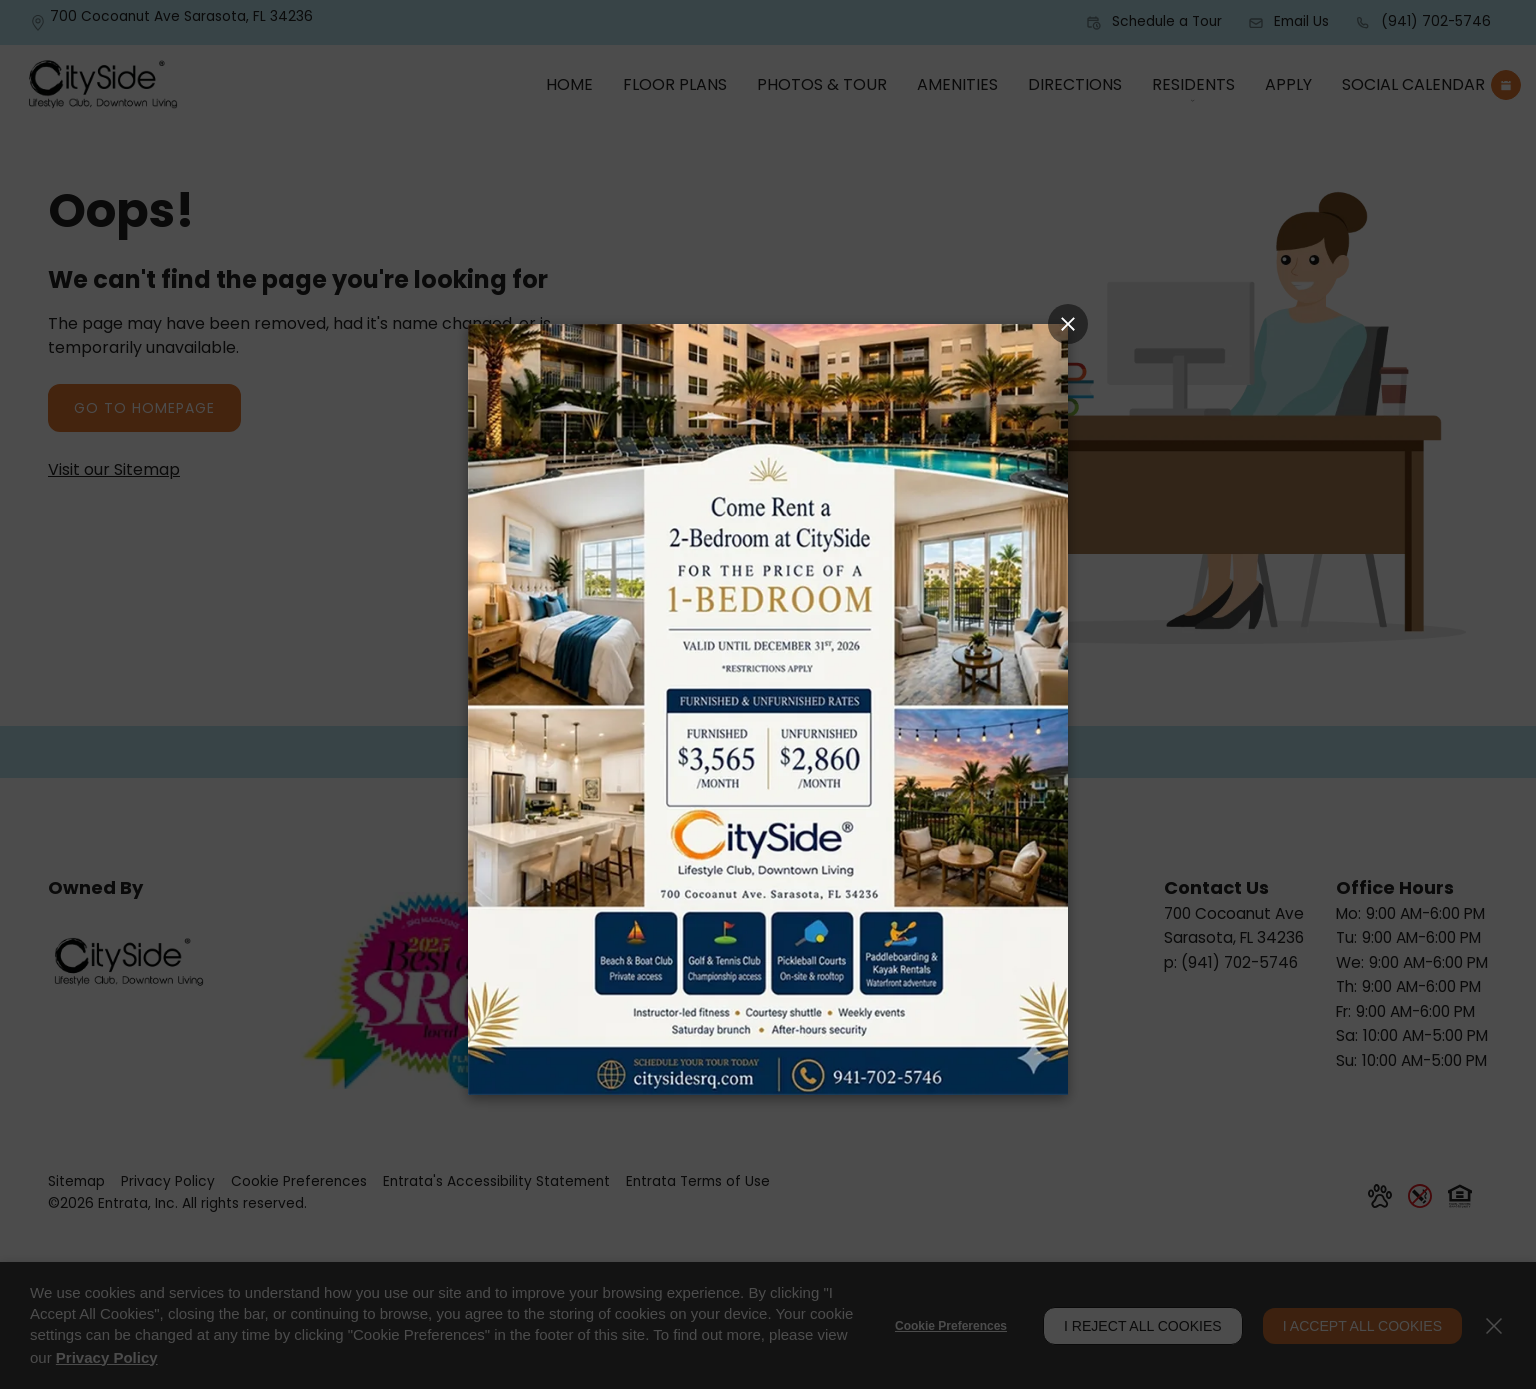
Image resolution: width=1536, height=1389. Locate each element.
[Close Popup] (1068, 324)
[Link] (768, 708)
